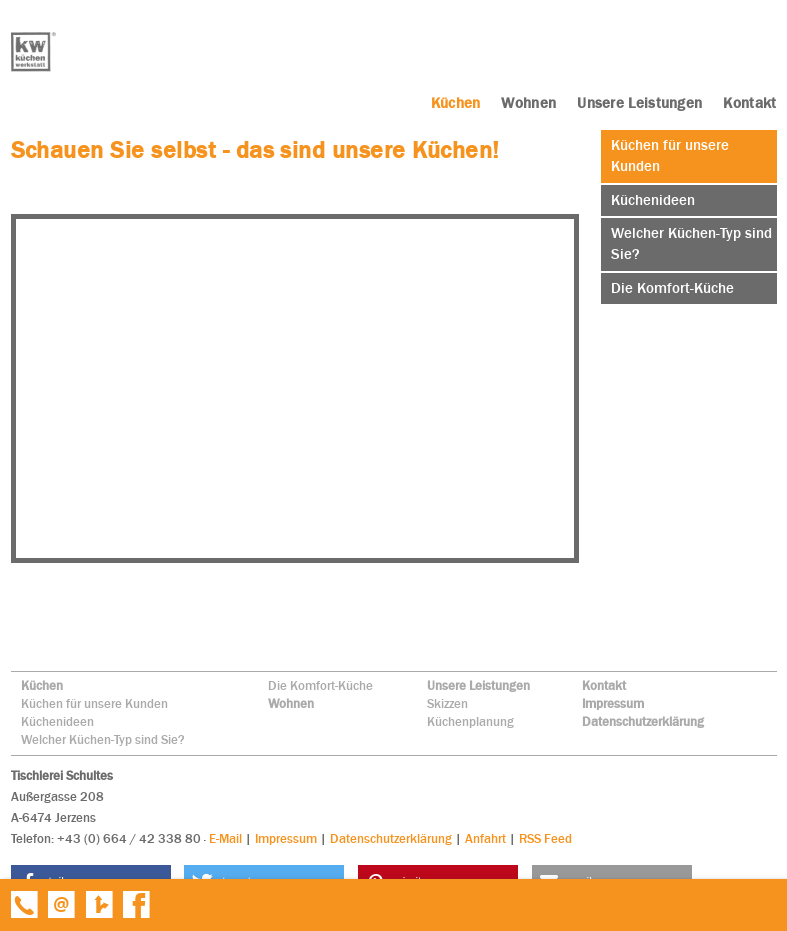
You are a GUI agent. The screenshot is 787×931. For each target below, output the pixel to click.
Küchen (42, 685)
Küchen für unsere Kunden (94, 703)
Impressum (613, 703)
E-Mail (225, 838)
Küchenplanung (470, 721)
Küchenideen (57, 721)
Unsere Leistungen (478, 685)
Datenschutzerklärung (643, 721)
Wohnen (291, 703)
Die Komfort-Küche (320, 685)
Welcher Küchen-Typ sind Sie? (103, 739)
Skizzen (447, 703)
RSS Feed (545, 838)
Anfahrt (485, 838)
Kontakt (604, 685)
